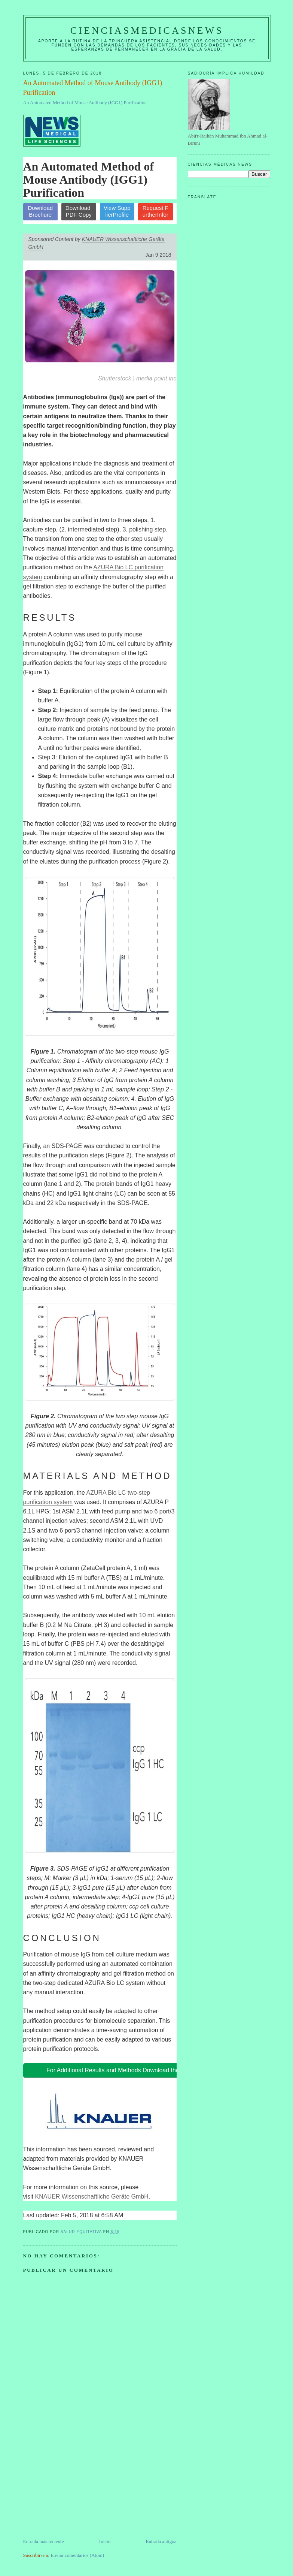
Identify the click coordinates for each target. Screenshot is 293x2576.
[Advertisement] (79, 2485)
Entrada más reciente (43, 2541)
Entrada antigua (161, 2541)
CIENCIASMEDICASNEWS (146, 30)
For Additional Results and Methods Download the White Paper (130, 2070)
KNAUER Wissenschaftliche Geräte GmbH (92, 2196)
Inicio (104, 2541)
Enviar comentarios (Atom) (77, 2555)
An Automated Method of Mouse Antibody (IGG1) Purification (85, 102)
